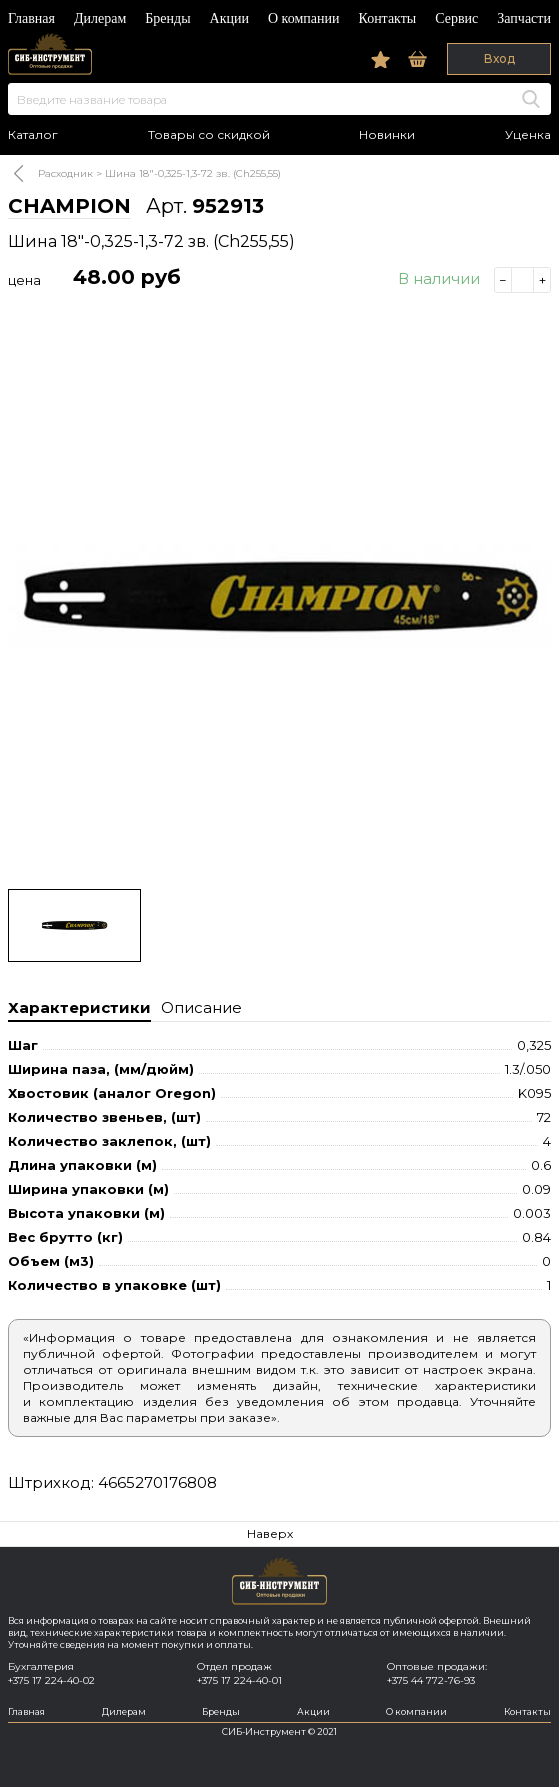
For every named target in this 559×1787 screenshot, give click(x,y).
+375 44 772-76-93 (431, 1680)
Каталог (33, 135)
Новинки (387, 135)
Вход (499, 58)
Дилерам (100, 18)
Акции (229, 18)
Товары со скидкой (209, 135)
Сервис (456, 18)
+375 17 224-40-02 (51, 1680)
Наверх (270, 1533)
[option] (279, 598)
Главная (31, 18)
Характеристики (79, 1007)
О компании (303, 18)
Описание (201, 1007)
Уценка (528, 135)
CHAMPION (69, 206)
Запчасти (524, 18)
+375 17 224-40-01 (239, 1680)
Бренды (167, 18)
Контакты (387, 18)
